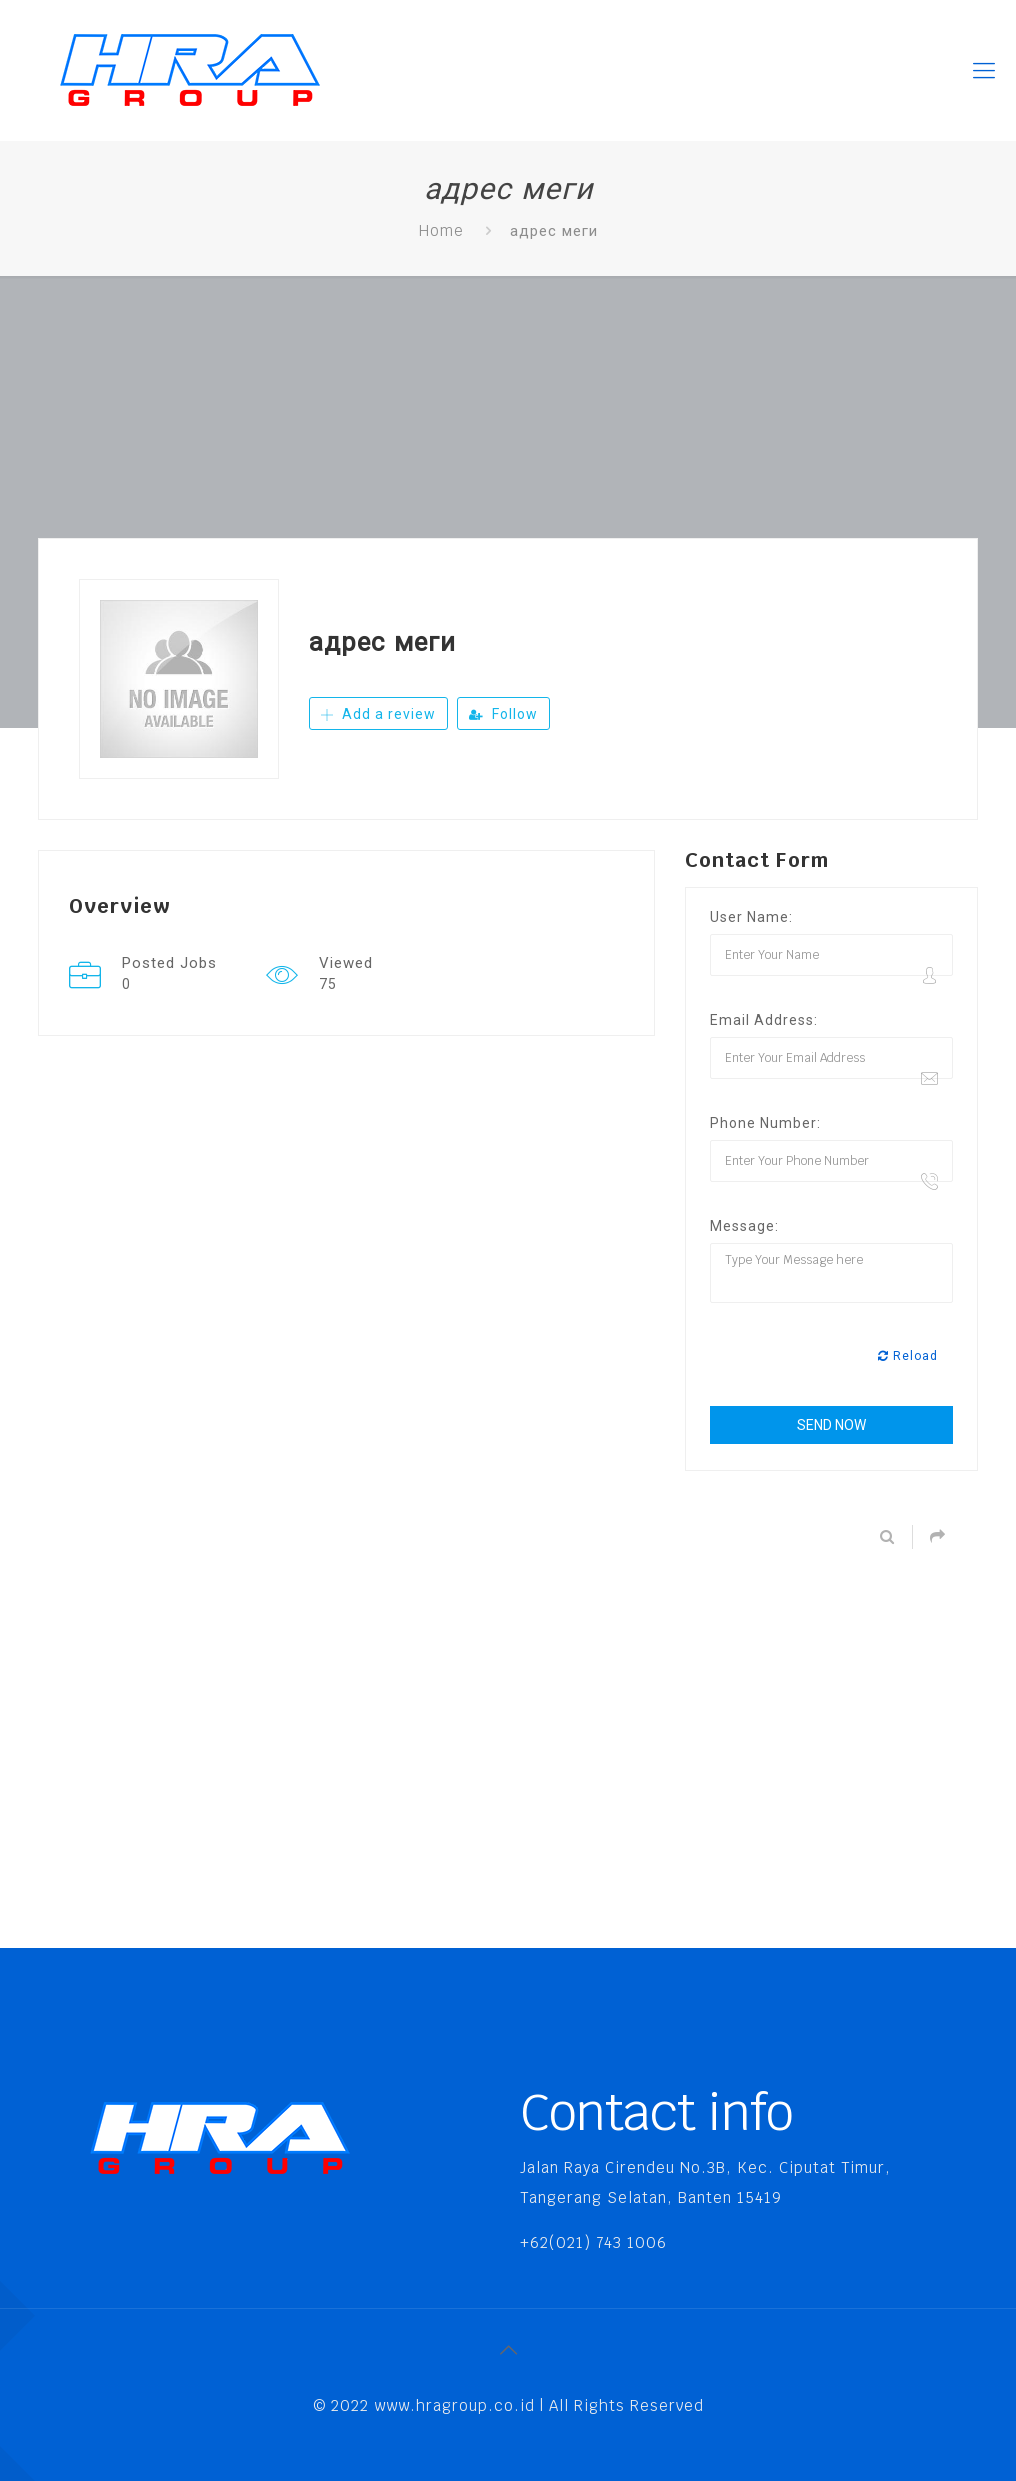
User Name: (751, 917)
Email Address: (764, 1020)
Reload (908, 1356)
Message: (744, 1226)
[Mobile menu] (984, 70)
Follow (503, 714)
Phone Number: (765, 1123)
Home (441, 230)
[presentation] (862, 1357)
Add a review (378, 714)
